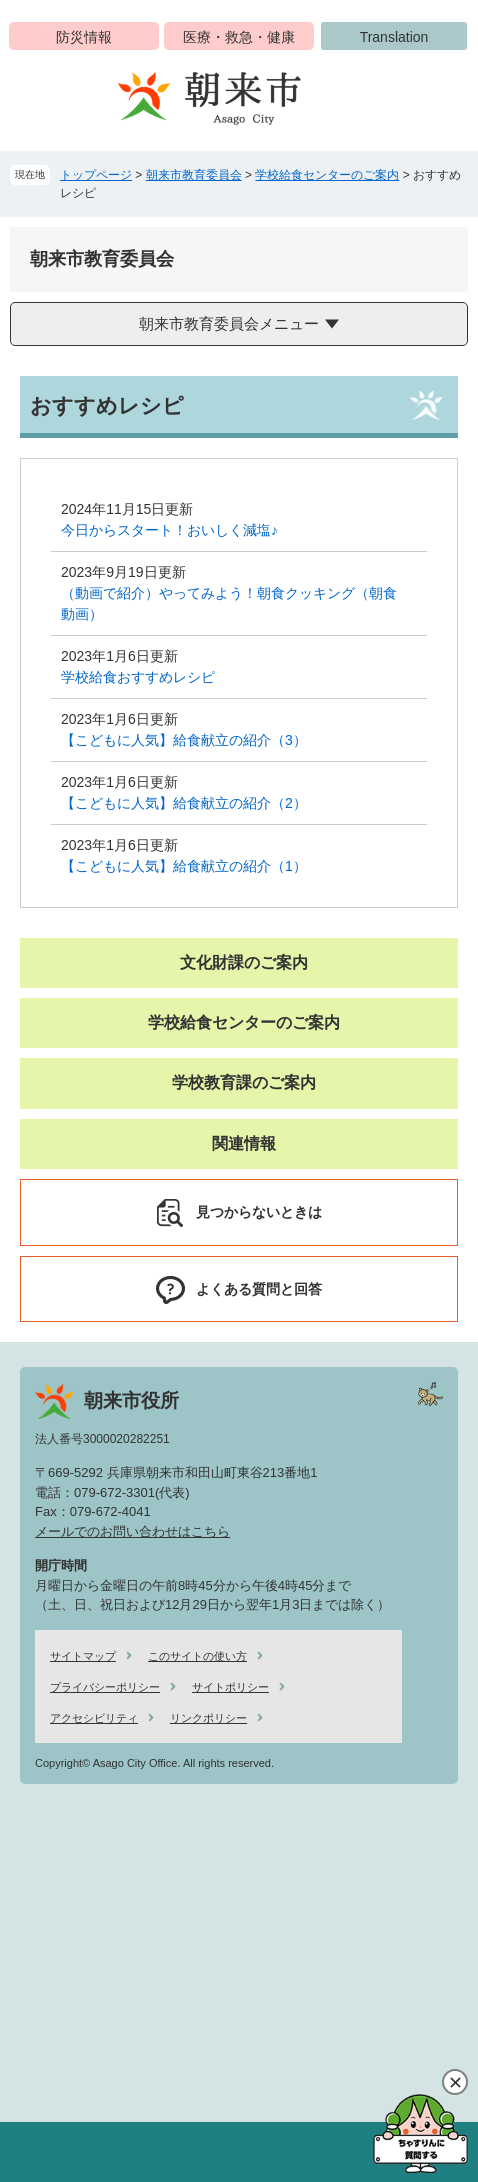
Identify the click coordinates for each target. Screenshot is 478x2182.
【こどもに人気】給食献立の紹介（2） (184, 803)
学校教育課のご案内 (244, 1082)
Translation (394, 37)
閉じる (455, 2082)
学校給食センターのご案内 (327, 175)
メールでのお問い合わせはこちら (132, 1531)
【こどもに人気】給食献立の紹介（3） (184, 740)
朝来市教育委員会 (194, 175)
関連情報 (244, 1143)
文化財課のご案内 (244, 962)
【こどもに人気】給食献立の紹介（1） (184, 866)
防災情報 (84, 37)
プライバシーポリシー (105, 1687)
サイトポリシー (230, 1687)
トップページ (96, 175)
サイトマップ (83, 1656)
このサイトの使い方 (197, 1656)
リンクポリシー (208, 1718)
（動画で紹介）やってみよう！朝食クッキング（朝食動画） (229, 603)
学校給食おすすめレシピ (138, 677)
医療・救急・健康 (239, 37)
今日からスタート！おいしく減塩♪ (169, 530)
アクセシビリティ (94, 1718)
